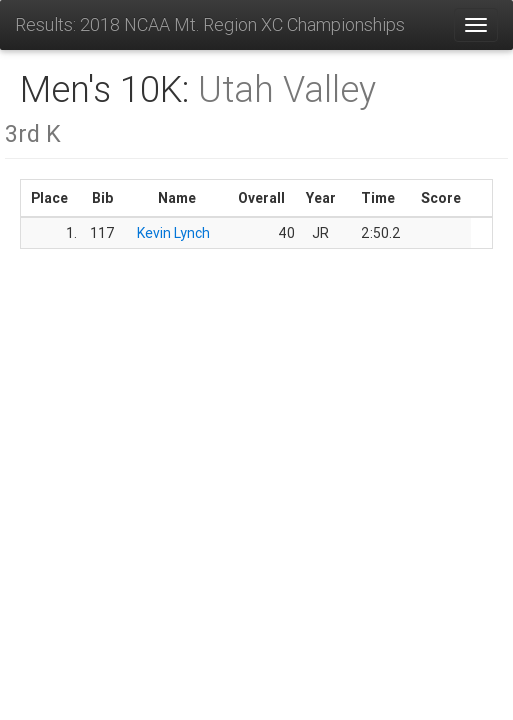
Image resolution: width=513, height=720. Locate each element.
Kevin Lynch (173, 233)
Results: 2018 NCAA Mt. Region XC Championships (210, 24)
